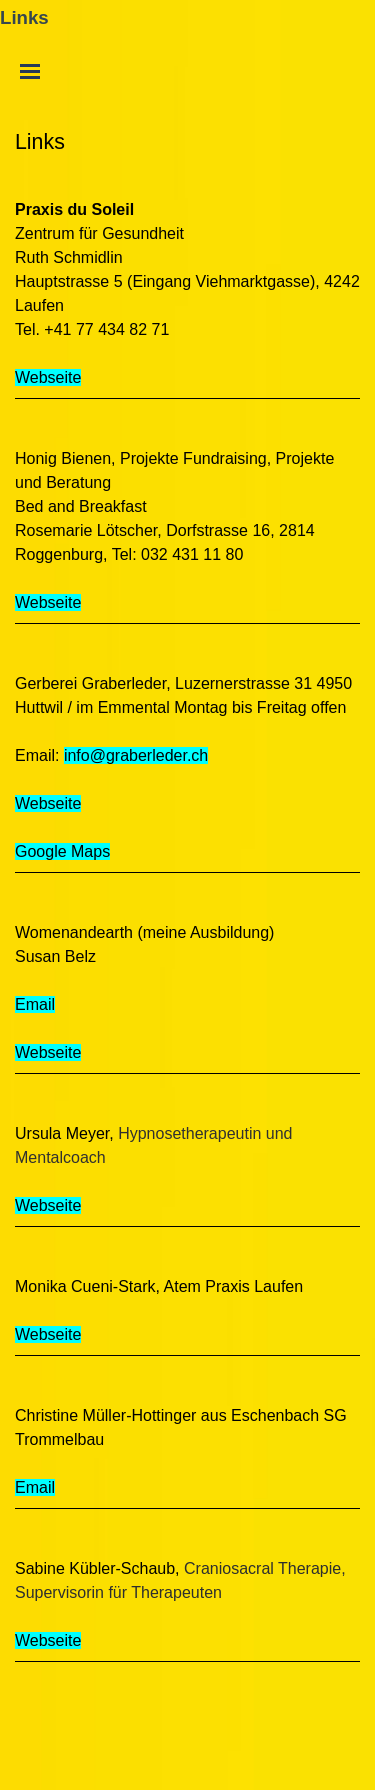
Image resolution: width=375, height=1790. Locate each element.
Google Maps (62, 851)
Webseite (48, 377)
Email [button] (35, 1004)
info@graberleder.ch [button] (136, 755)
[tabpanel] (187, 142)
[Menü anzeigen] (30, 71)
